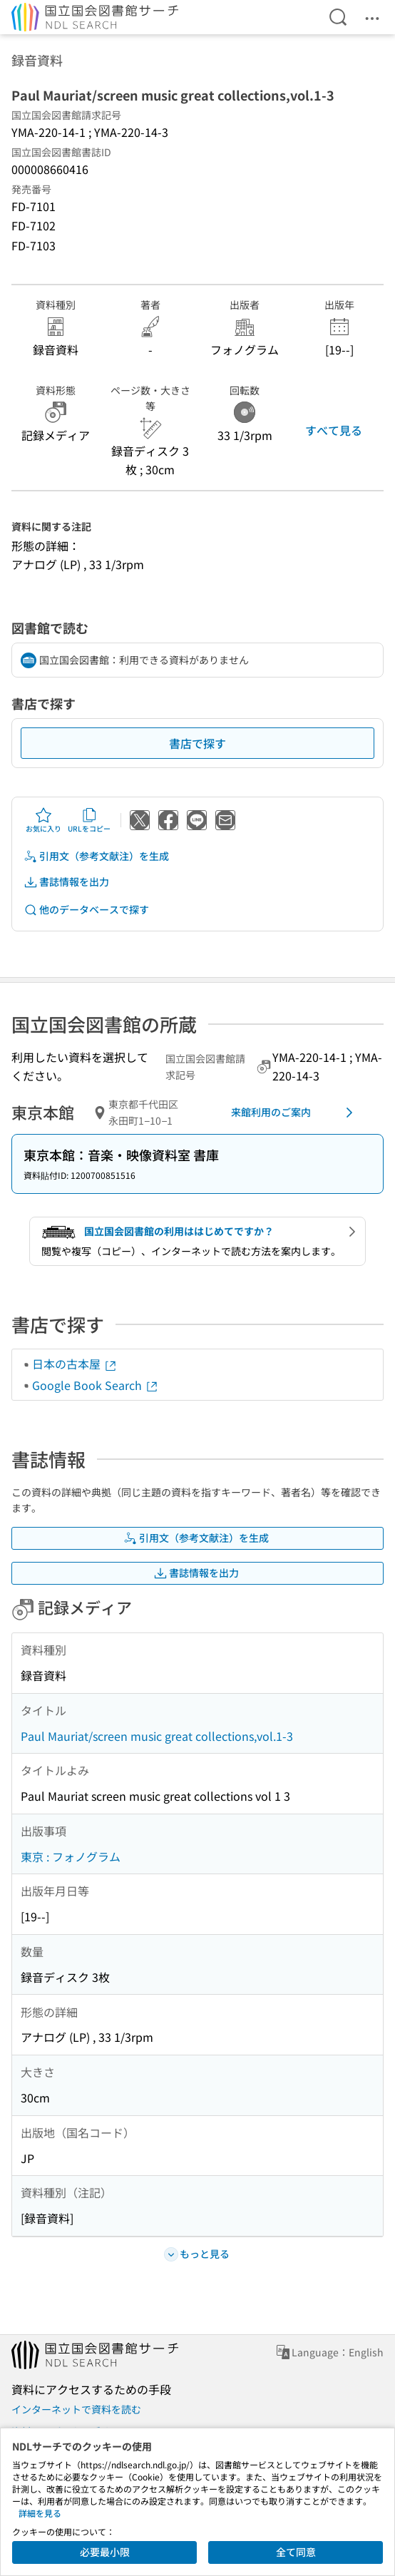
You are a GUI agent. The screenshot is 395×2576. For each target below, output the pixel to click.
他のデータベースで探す (86, 909)
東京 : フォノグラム (70, 1856)
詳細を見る (40, 2513)
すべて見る (333, 430)
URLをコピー (89, 820)
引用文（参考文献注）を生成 (96, 856)
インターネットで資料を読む (76, 2409)
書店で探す (197, 743)
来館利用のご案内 (294, 1112)
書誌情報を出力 (66, 881)
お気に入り (43, 820)
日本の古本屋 (75, 1363)
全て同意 (296, 2552)
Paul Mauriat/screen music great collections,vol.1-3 (157, 1735)
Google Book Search (95, 1385)
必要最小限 (105, 2552)
